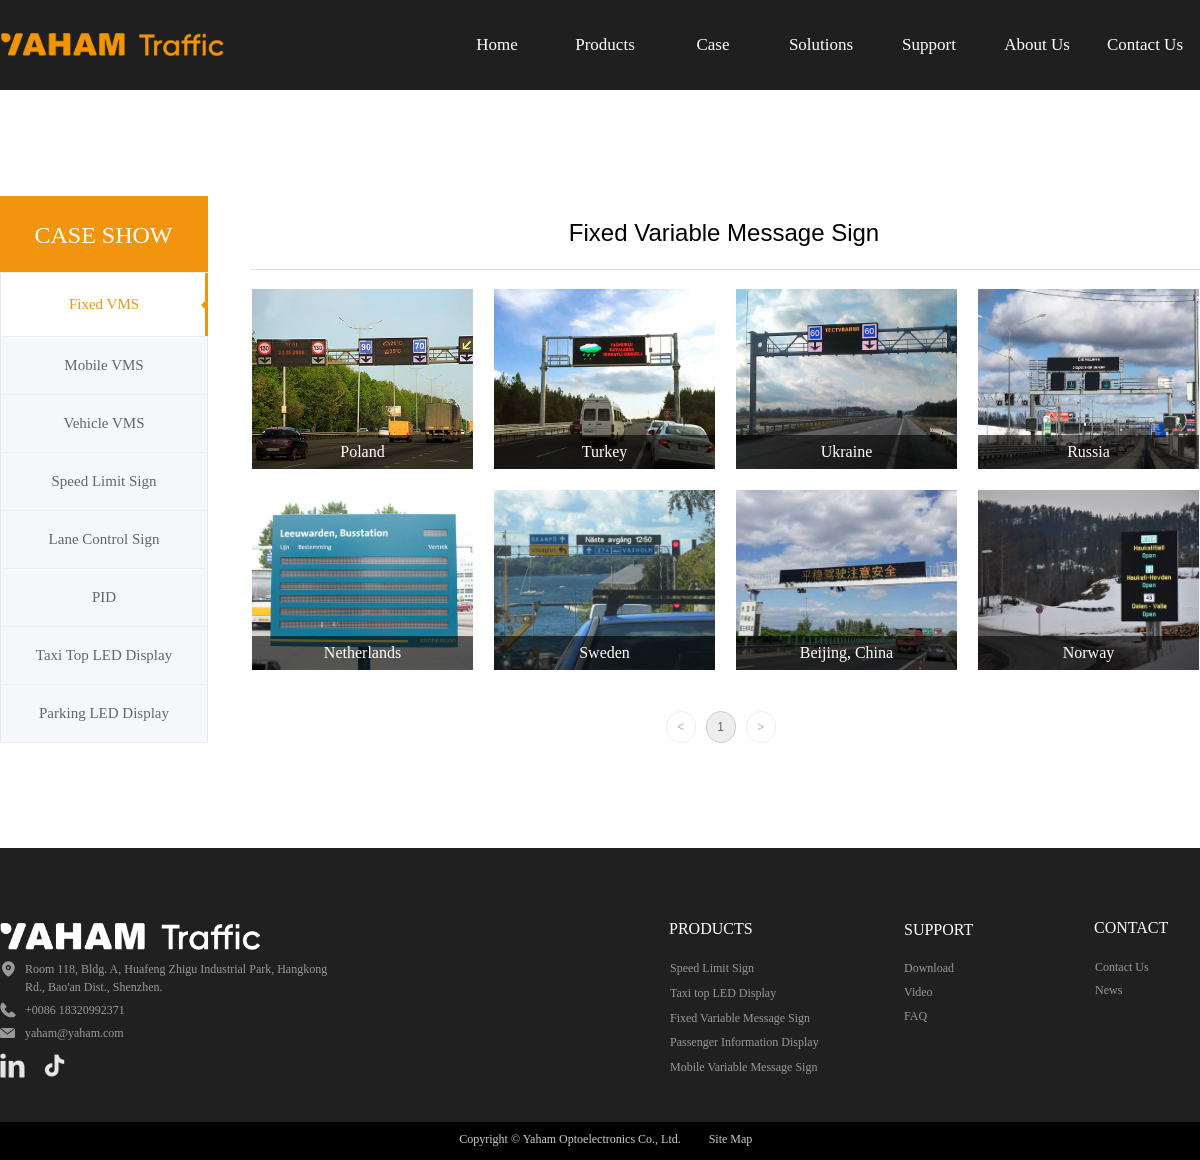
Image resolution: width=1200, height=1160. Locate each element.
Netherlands (362, 652)
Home (497, 44)
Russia (1088, 451)
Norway (1089, 652)
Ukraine (847, 451)
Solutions (821, 44)
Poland (362, 451)
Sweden (604, 652)
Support (929, 44)
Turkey (605, 451)
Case (712, 44)
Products (605, 44)
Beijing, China (846, 652)
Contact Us (1145, 44)
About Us (1037, 44)
